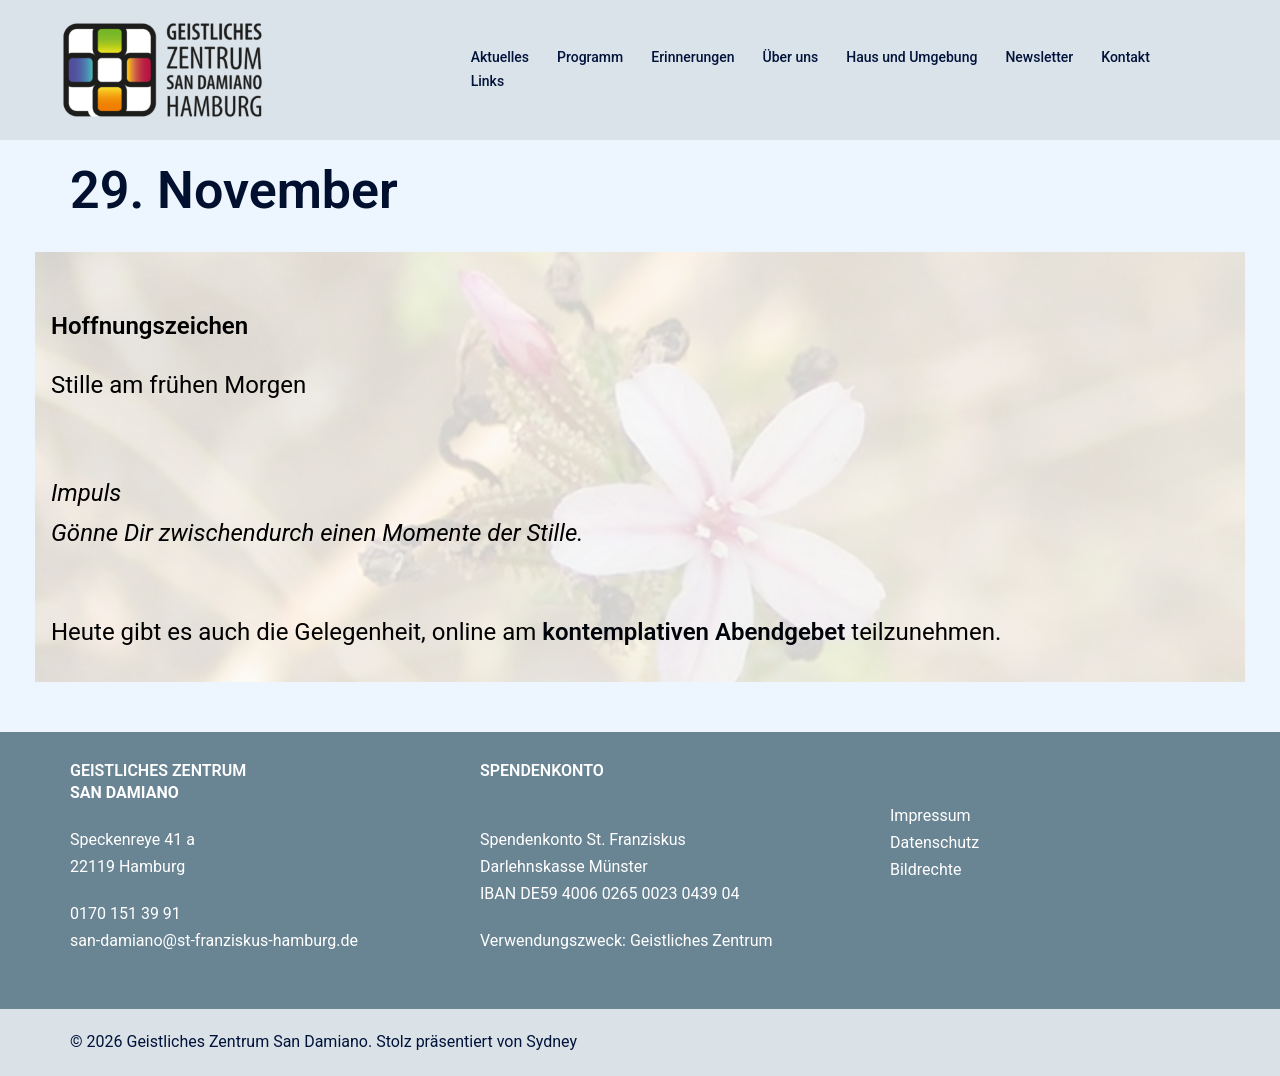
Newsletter (1039, 57)
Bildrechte (925, 869)
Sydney (551, 1041)
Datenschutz (934, 842)
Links (487, 81)
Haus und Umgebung (911, 57)
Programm (590, 57)
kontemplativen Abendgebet (690, 632)
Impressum (930, 815)
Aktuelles (500, 57)
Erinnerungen (692, 57)
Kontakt (1125, 57)
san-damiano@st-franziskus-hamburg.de (214, 940)
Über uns (791, 57)
